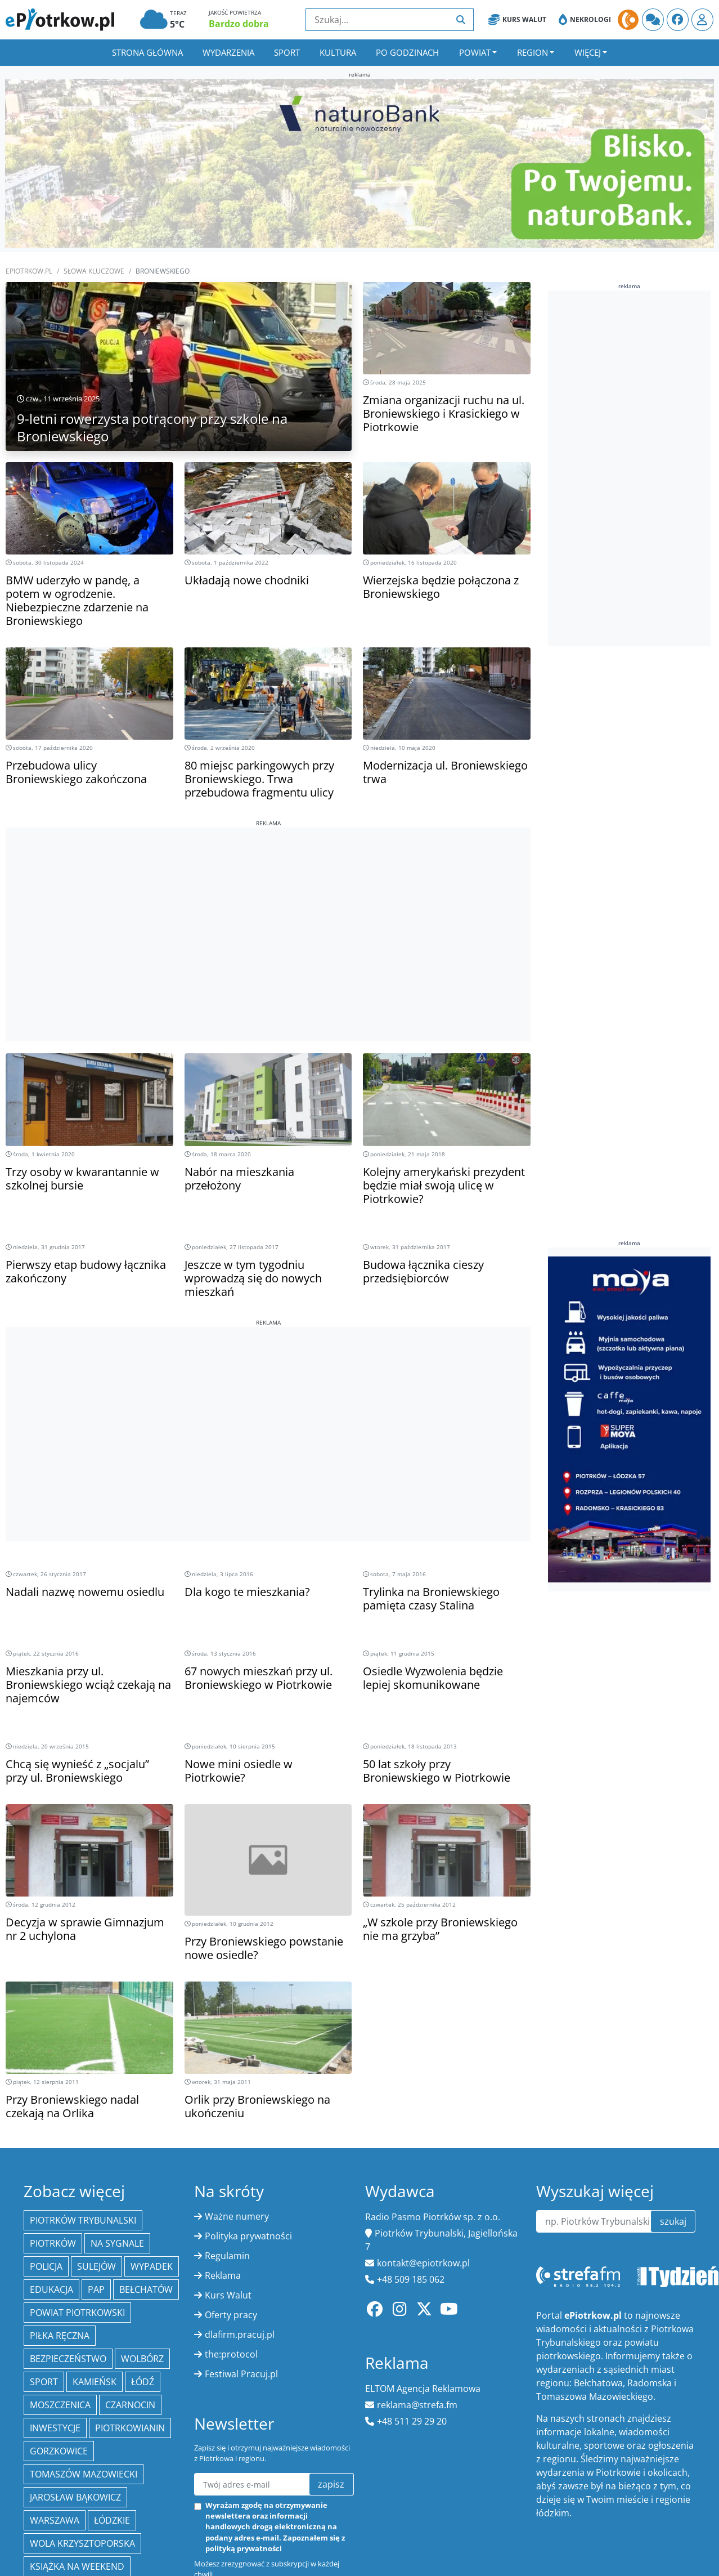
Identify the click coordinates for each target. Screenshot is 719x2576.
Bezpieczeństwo (68, 2359)
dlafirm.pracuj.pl (240, 2334)
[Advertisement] (268, 906)
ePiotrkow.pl (29, 271)
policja (46, 2266)
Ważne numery (237, 2216)
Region (532, 52)
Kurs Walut (517, 19)
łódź (142, 2382)
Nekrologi (585, 19)
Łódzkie (112, 2520)
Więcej (587, 52)
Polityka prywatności (248, 2236)
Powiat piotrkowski (77, 2312)
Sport (287, 52)
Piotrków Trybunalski (83, 2220)
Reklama (223, 2275)
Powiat (475, 52)
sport (44, 2382)
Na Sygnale (117, 2243)
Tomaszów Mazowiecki (83, 2474)
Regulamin (227, 2255)
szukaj (673, 2221)
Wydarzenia (228, 52)
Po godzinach (407, 52)
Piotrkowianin (130, 2428)
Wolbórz (142, 2359)
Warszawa (54, 2520)
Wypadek (152, 2266)
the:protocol (231, 2354)
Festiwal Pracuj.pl (241, 2374)
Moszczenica (60, 2405)
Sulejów (96, 2266)
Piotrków (53, 2243)
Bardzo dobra (239, 23)
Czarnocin (130, 2405)
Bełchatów (146, 2289)
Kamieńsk (94, 2382)
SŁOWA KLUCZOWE (94, 271)
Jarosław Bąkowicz (75, 2497)
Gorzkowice (59, 2451)
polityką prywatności (243, 2548)
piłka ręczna (59, 2335)
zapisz (331, 2484)
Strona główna (147, 52)
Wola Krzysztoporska (82, 2543)
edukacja (51, 2289)
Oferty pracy (231, 2315)
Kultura (338, 52)
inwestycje (55, 2428)
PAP (96, 2289)
